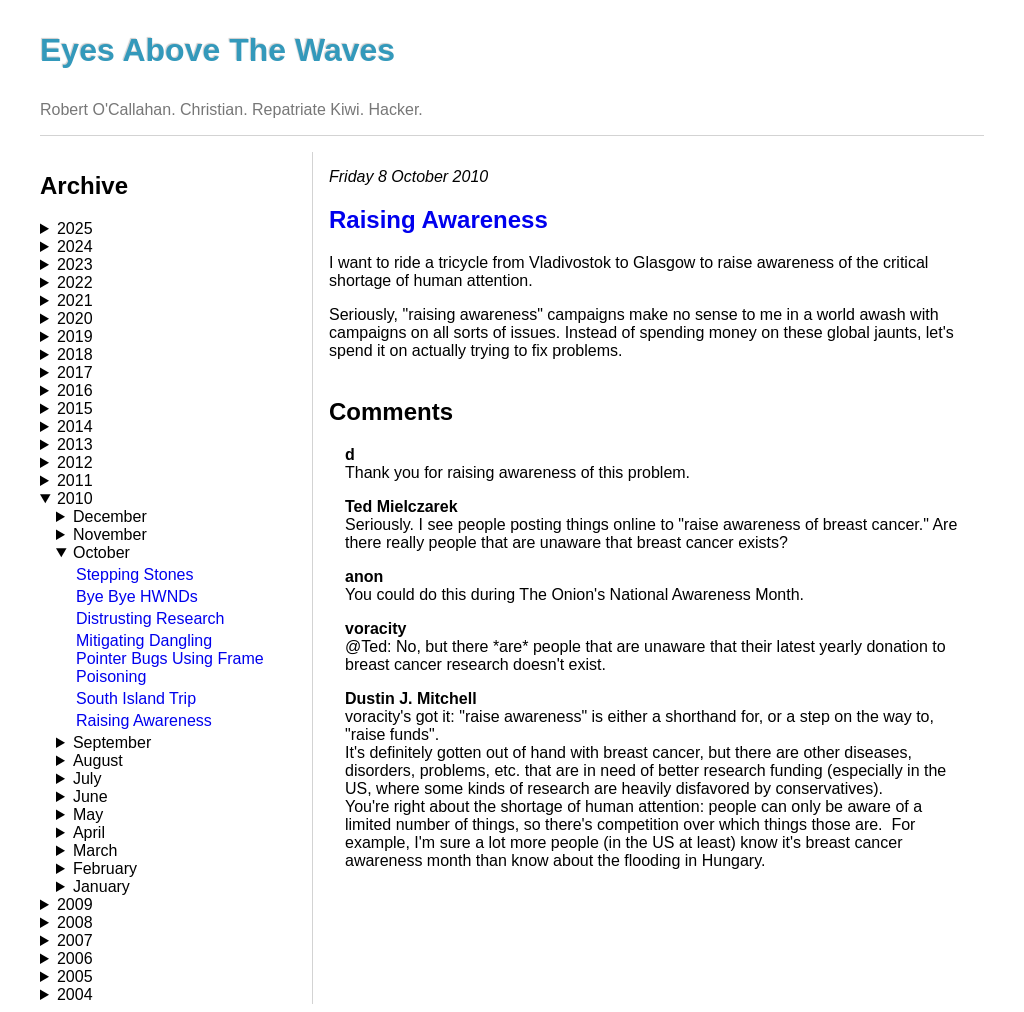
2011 (75, 480)
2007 (75, 940)
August (98, 760)
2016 (75, 390)
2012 (75, 462)
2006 (75, 958)
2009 (75, 904)
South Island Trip (136, 698)
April (89, 832)
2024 (75, 246)
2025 (75, 228)
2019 (75, 336)
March (95, 850)
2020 (75, 318)
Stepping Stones (134, 574)
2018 (75, 354)
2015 (75, 408)
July (87, 778)
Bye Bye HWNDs (137, 596)
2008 (75, 922)
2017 (75, 372)
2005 (75, 976)
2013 (75, 444)
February (105, 868)
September (112, 742)
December (110, 516)
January (101, 886)
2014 (75, 426)
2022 (75, 282)
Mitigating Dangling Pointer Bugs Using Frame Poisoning (170, 658)
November (110, 534)
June (90, 796)
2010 (75, 498)
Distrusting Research (150, 618)
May (88, 814)
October (101, 552)
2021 (75, 300)
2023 (75, 264)
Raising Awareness (144, 720)
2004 (75, 994)
